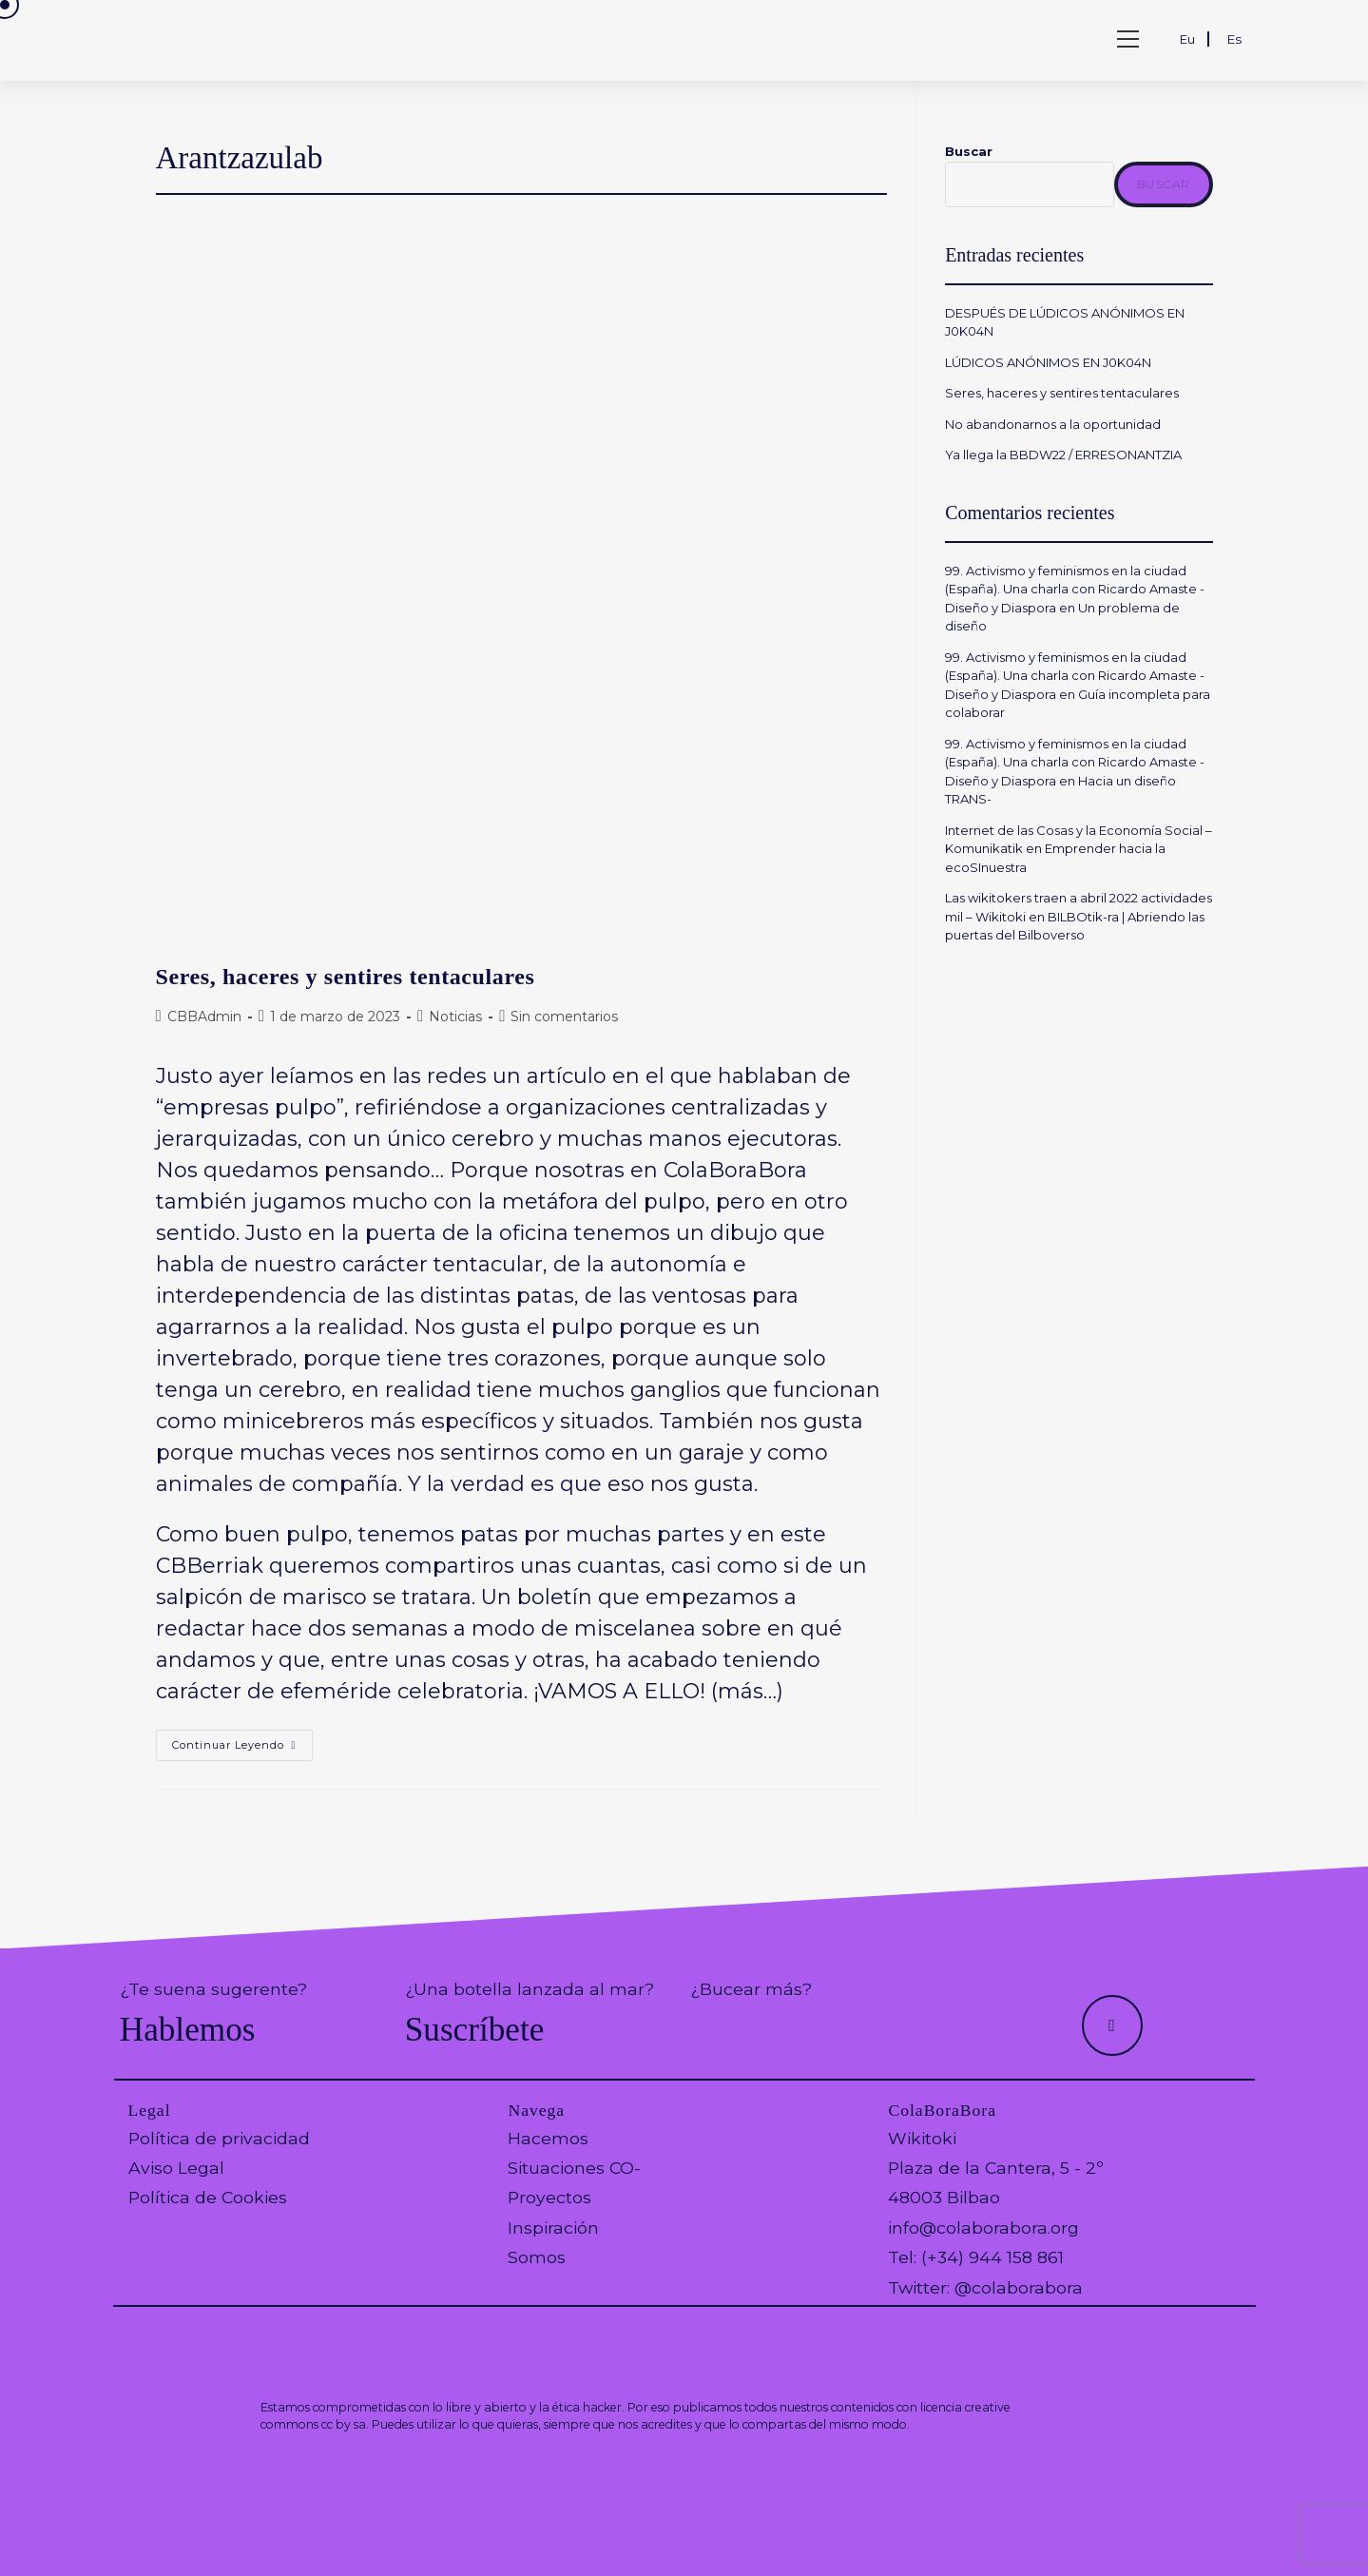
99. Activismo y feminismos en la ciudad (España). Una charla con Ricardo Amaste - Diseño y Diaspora (1074, 589)
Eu (1187, 39)
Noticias (455, 1016)
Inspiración (553, 2227)
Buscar (968, 151)
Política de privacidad (219, 2138)
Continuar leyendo (242, 1749)
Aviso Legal (176, 2168)
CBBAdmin (204, 1016)
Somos (537, 2257)
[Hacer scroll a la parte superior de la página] (1112, 2025)
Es (1234, 39)
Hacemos (548, 2138)
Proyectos (549, 2197)
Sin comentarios (564, 1016)
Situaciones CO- (574, 2168)
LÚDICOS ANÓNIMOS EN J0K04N (1048, 362)
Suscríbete (475, 2029)
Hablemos (188, 2029)
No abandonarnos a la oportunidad (1053, 424)
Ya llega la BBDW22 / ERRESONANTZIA (1066, 454)
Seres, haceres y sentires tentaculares (345, 976)
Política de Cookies (207, 2197)
